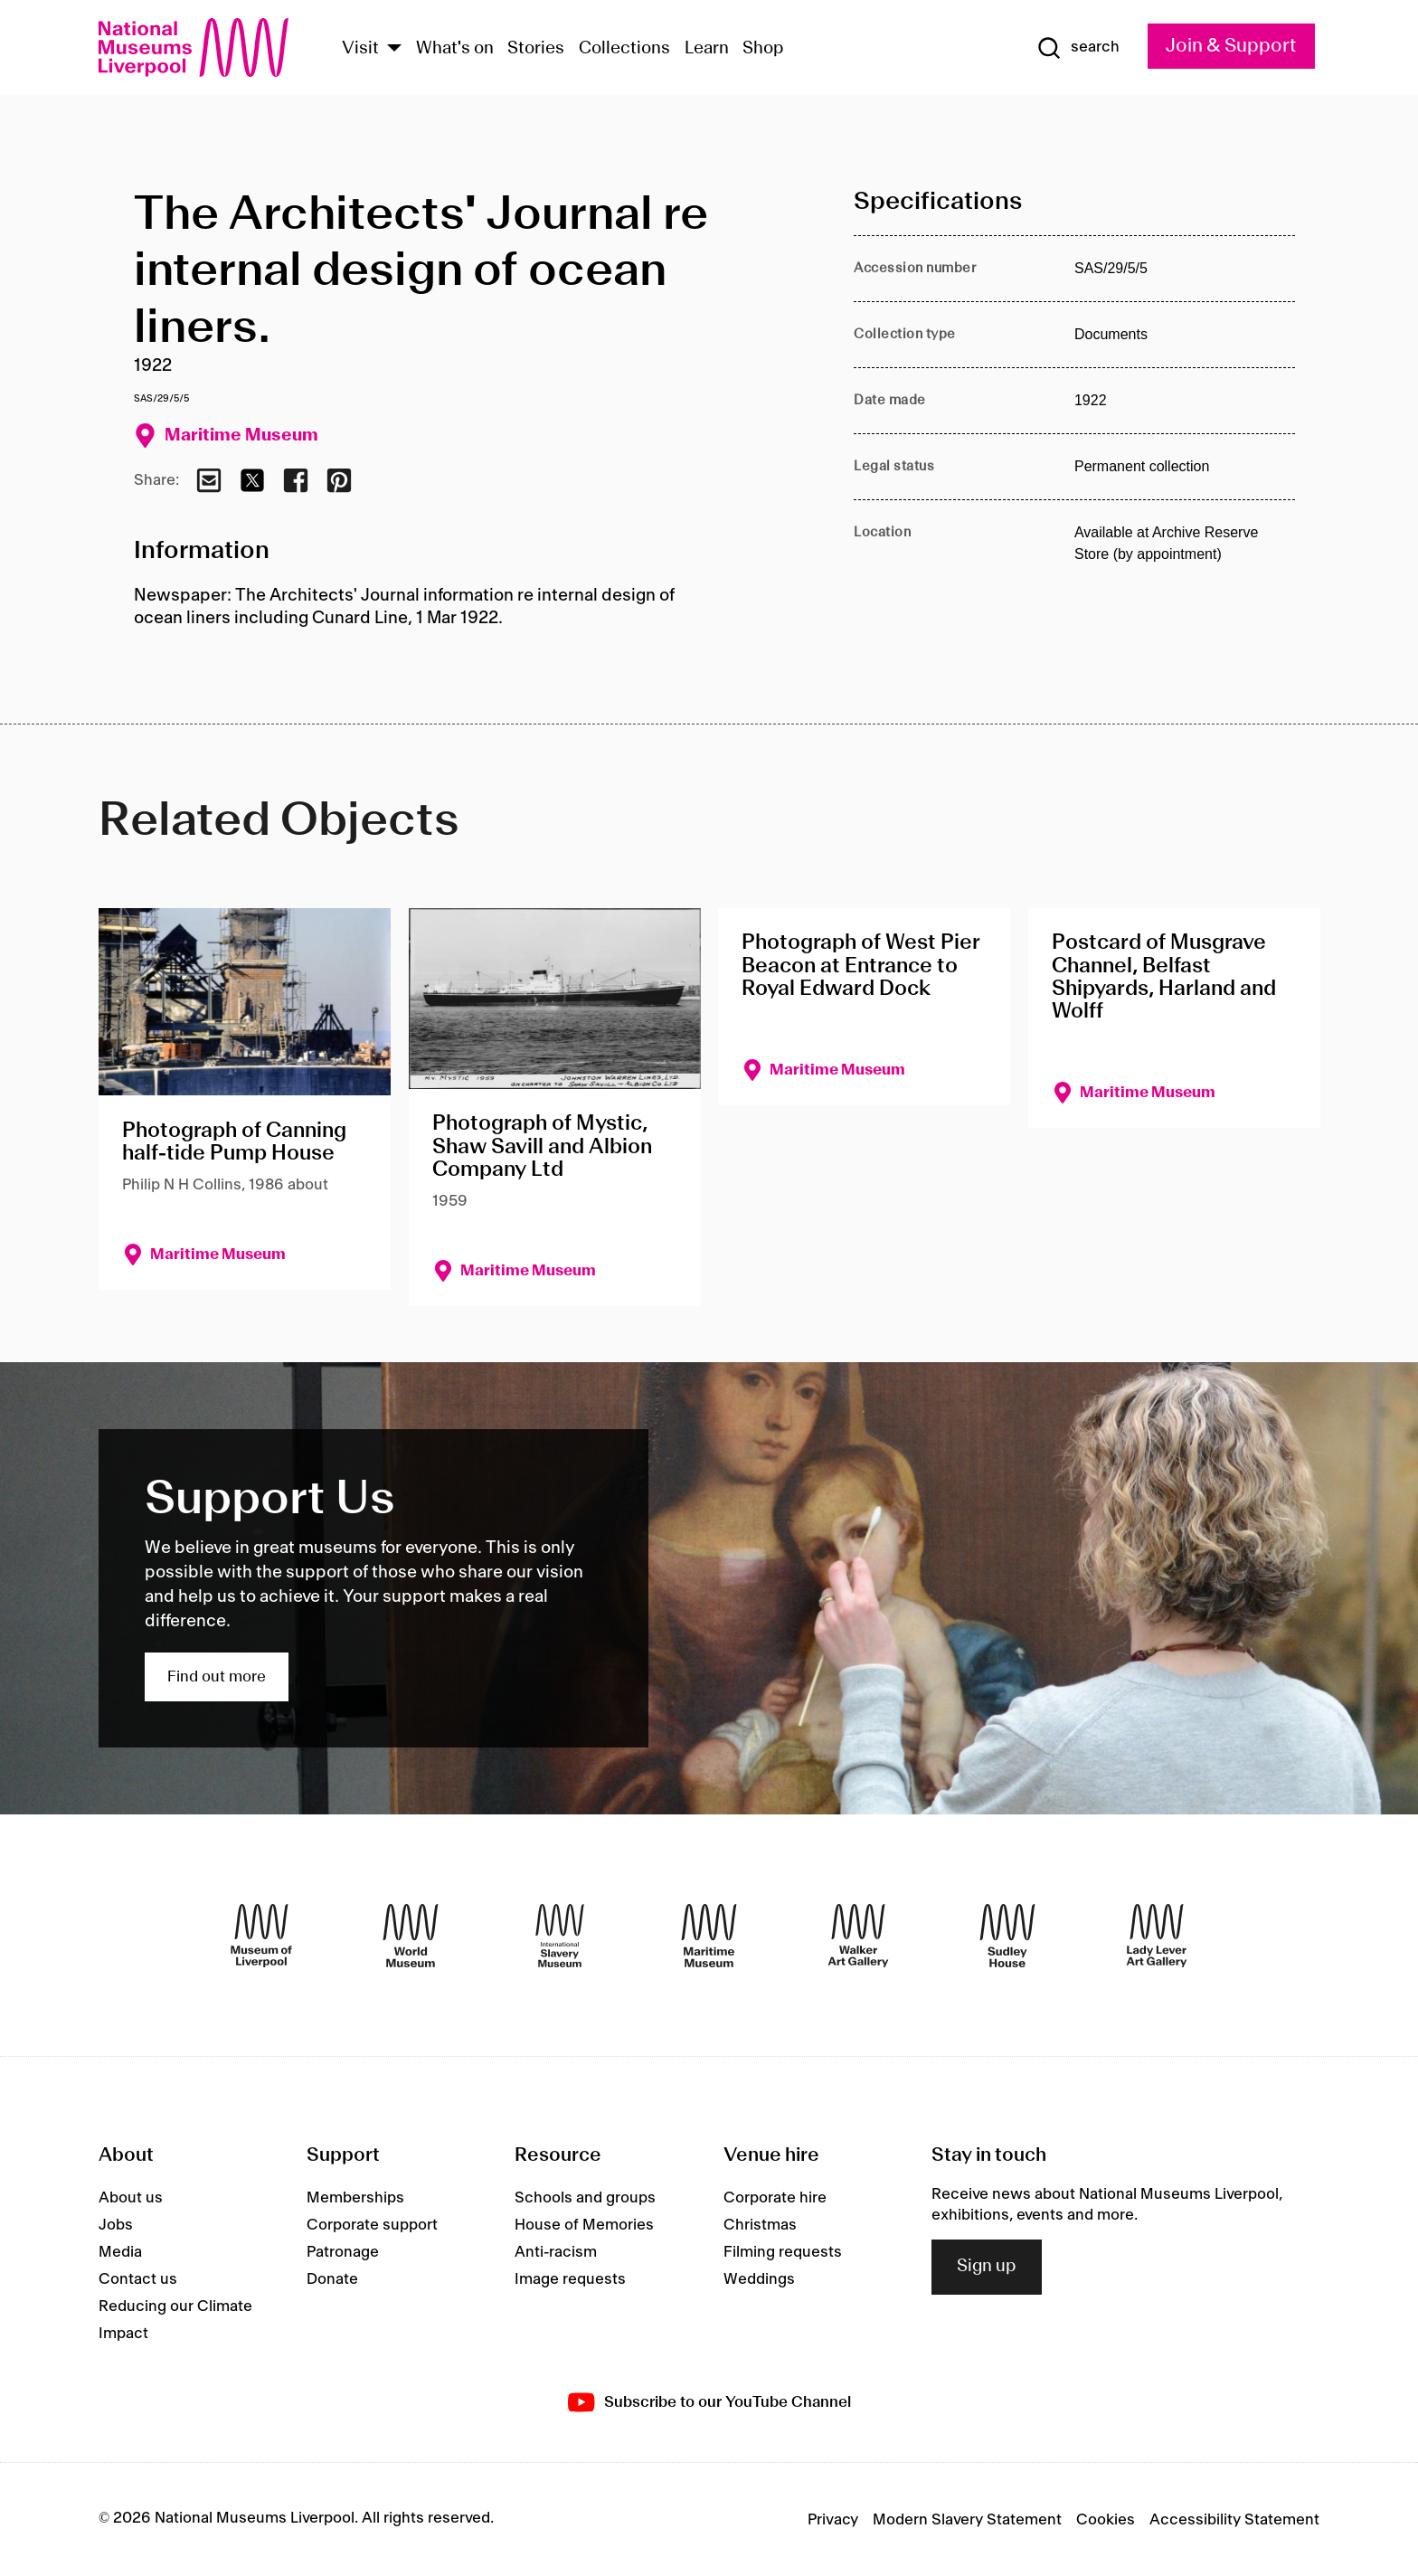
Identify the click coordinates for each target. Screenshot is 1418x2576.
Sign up (986, 2267)
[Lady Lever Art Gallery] (1156, 1935)
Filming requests (782, 2252)
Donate (332, 2279)
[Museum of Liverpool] (261, 1935)
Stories (535, 49)
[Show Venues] (394, 49)
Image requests (570, 2279)
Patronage (343, 2252)
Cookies (1105, 2520)
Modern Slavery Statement (967, 2520)
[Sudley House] (1007, 1935)
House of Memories (584, 2225)
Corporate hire (775, 2198)
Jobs (116, 2225)
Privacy (833, 2520)
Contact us (138, 2279)
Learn (707, 49)
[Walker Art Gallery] (858, 1935)
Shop (763, 49)
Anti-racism (556, 2252)
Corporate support (372, 2225)
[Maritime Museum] (709, 1935)
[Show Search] (1078, 48)
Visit (360, 49)
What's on (455, 49)
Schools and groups (585, 2198)
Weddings (759, 2279)
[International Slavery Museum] (560, 1935)
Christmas (760, 2225)
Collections (624, 49)
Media (120, 2252)
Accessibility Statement (1234, 2520)
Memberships (355, 2198)
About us (131, 2198)
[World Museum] (410, 1935)
